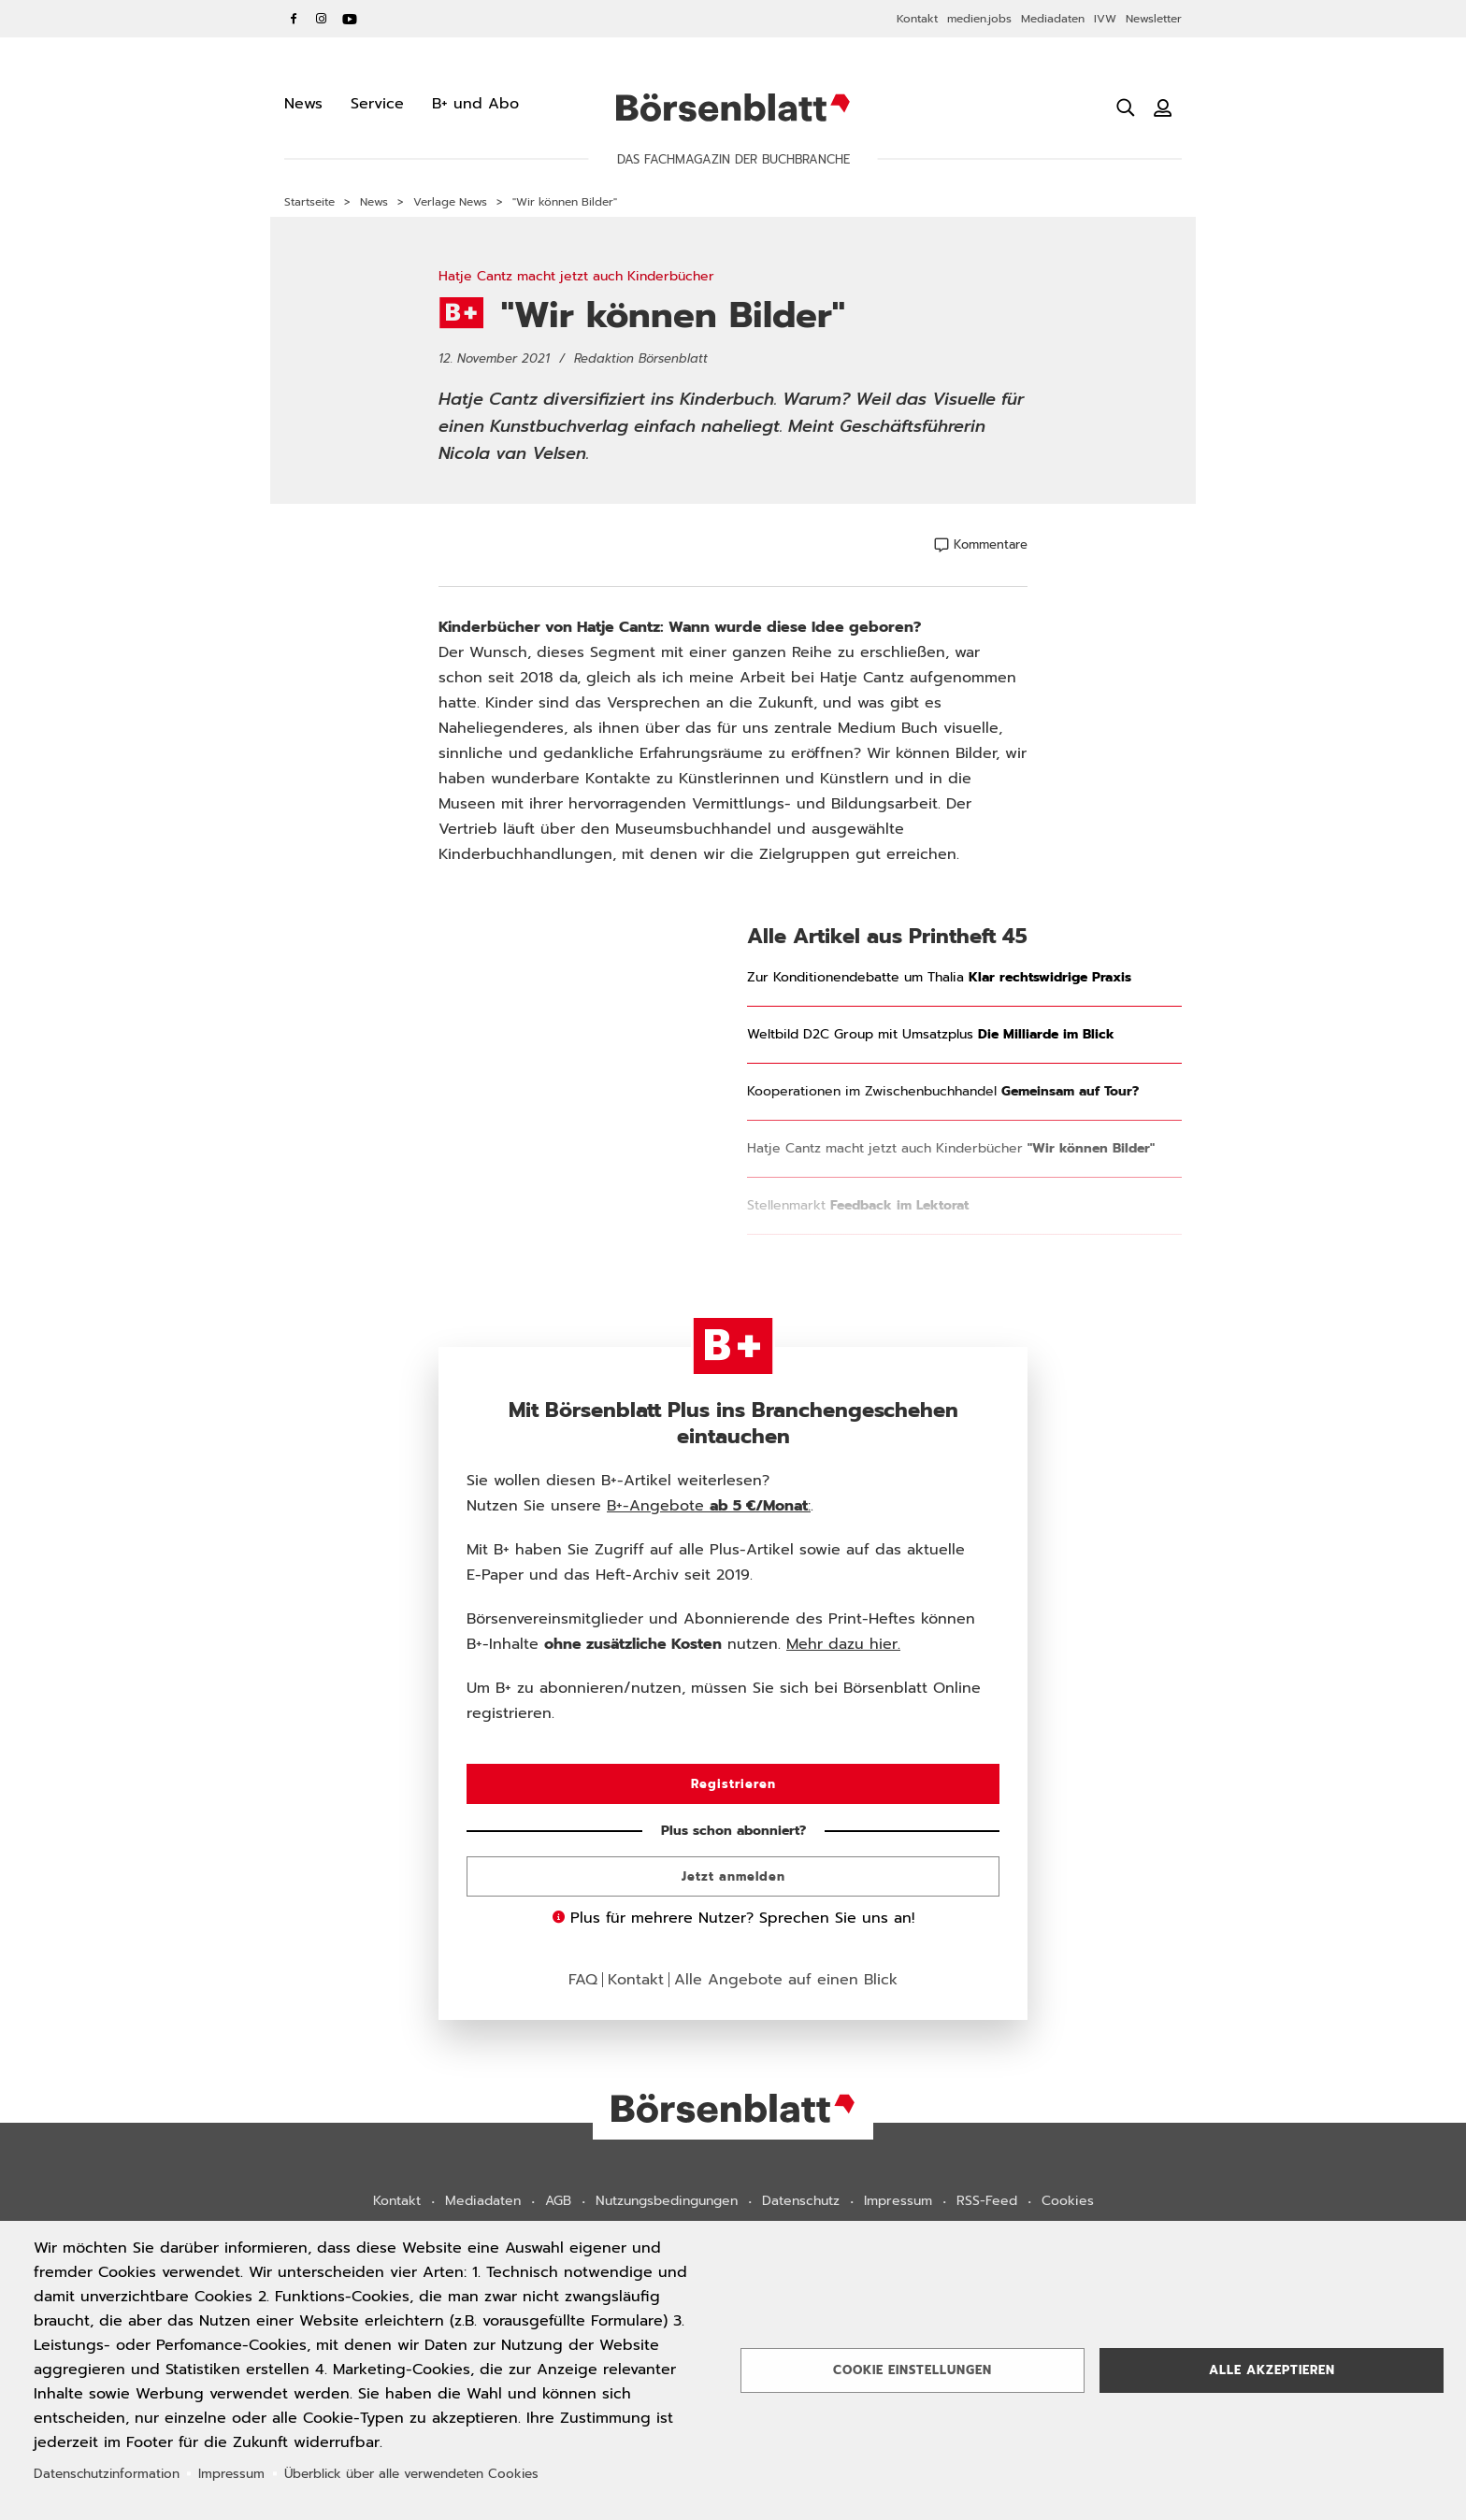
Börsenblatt (733, 107)
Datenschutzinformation (107, 2474)
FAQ (582, 1980)
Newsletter (1154, 18)
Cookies (1068, 2201)
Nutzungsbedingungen (667, 2201)
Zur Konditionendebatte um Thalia (939, 977)
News (374, 201)
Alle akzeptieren (1272, 2370)
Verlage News (450, 201)
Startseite (309, 201)
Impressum (898, 2201)
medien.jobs (979, 18)
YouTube (349, 18)
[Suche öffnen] (1125, 107)
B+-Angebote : (709, 1506)
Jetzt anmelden (733, 1876)
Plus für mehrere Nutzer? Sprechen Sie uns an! (733, 1918)
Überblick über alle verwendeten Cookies (411, 2474)
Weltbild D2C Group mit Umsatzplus (930, 1034)
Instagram (321, 18)
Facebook (293, 18)
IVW (1105, 18)
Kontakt (917, 18)
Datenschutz (801, 2201)
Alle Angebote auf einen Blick (786, 1980)
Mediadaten (1053, 18)
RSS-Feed (986, 2201)
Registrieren (733, 1784)
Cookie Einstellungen (912, 2370)
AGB (558, 2201)
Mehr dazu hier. (843, 1644)
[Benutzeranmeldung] (1163, 107)
